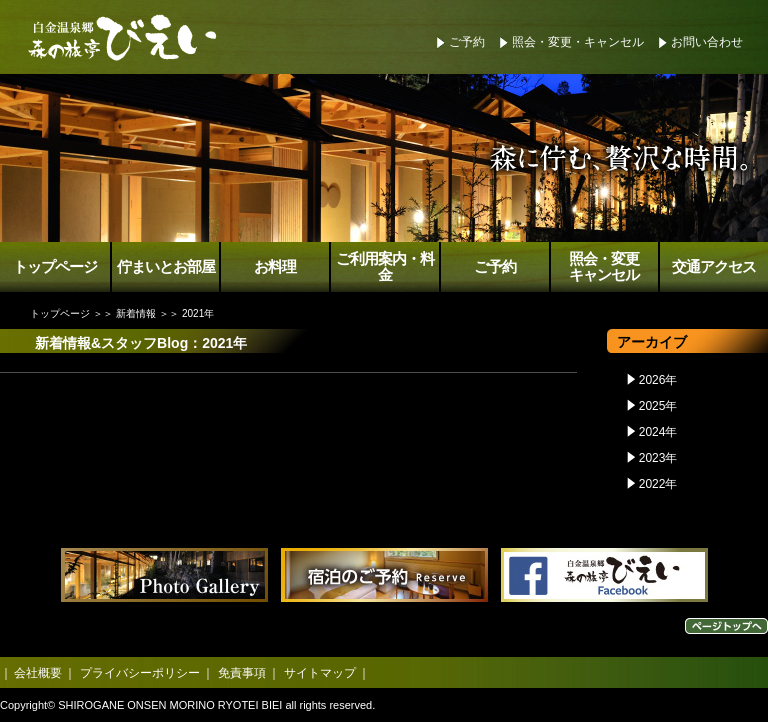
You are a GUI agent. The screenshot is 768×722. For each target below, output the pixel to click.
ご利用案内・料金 (385, 267)
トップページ (55, 267)
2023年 (658, 458)
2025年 (658, 406)
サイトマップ (320, 673)
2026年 (658, 380)
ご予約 (467, 42)
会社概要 (38, 673)
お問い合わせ (707, 42)
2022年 (658, 484)
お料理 (275, 267)
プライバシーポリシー (140, 673)
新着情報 (136, 313)
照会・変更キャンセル (604, 267)
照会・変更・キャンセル (578, 42)
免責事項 (242, 673)
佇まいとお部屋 (166, 267)
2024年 (658, 432)
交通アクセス (714, 267)
